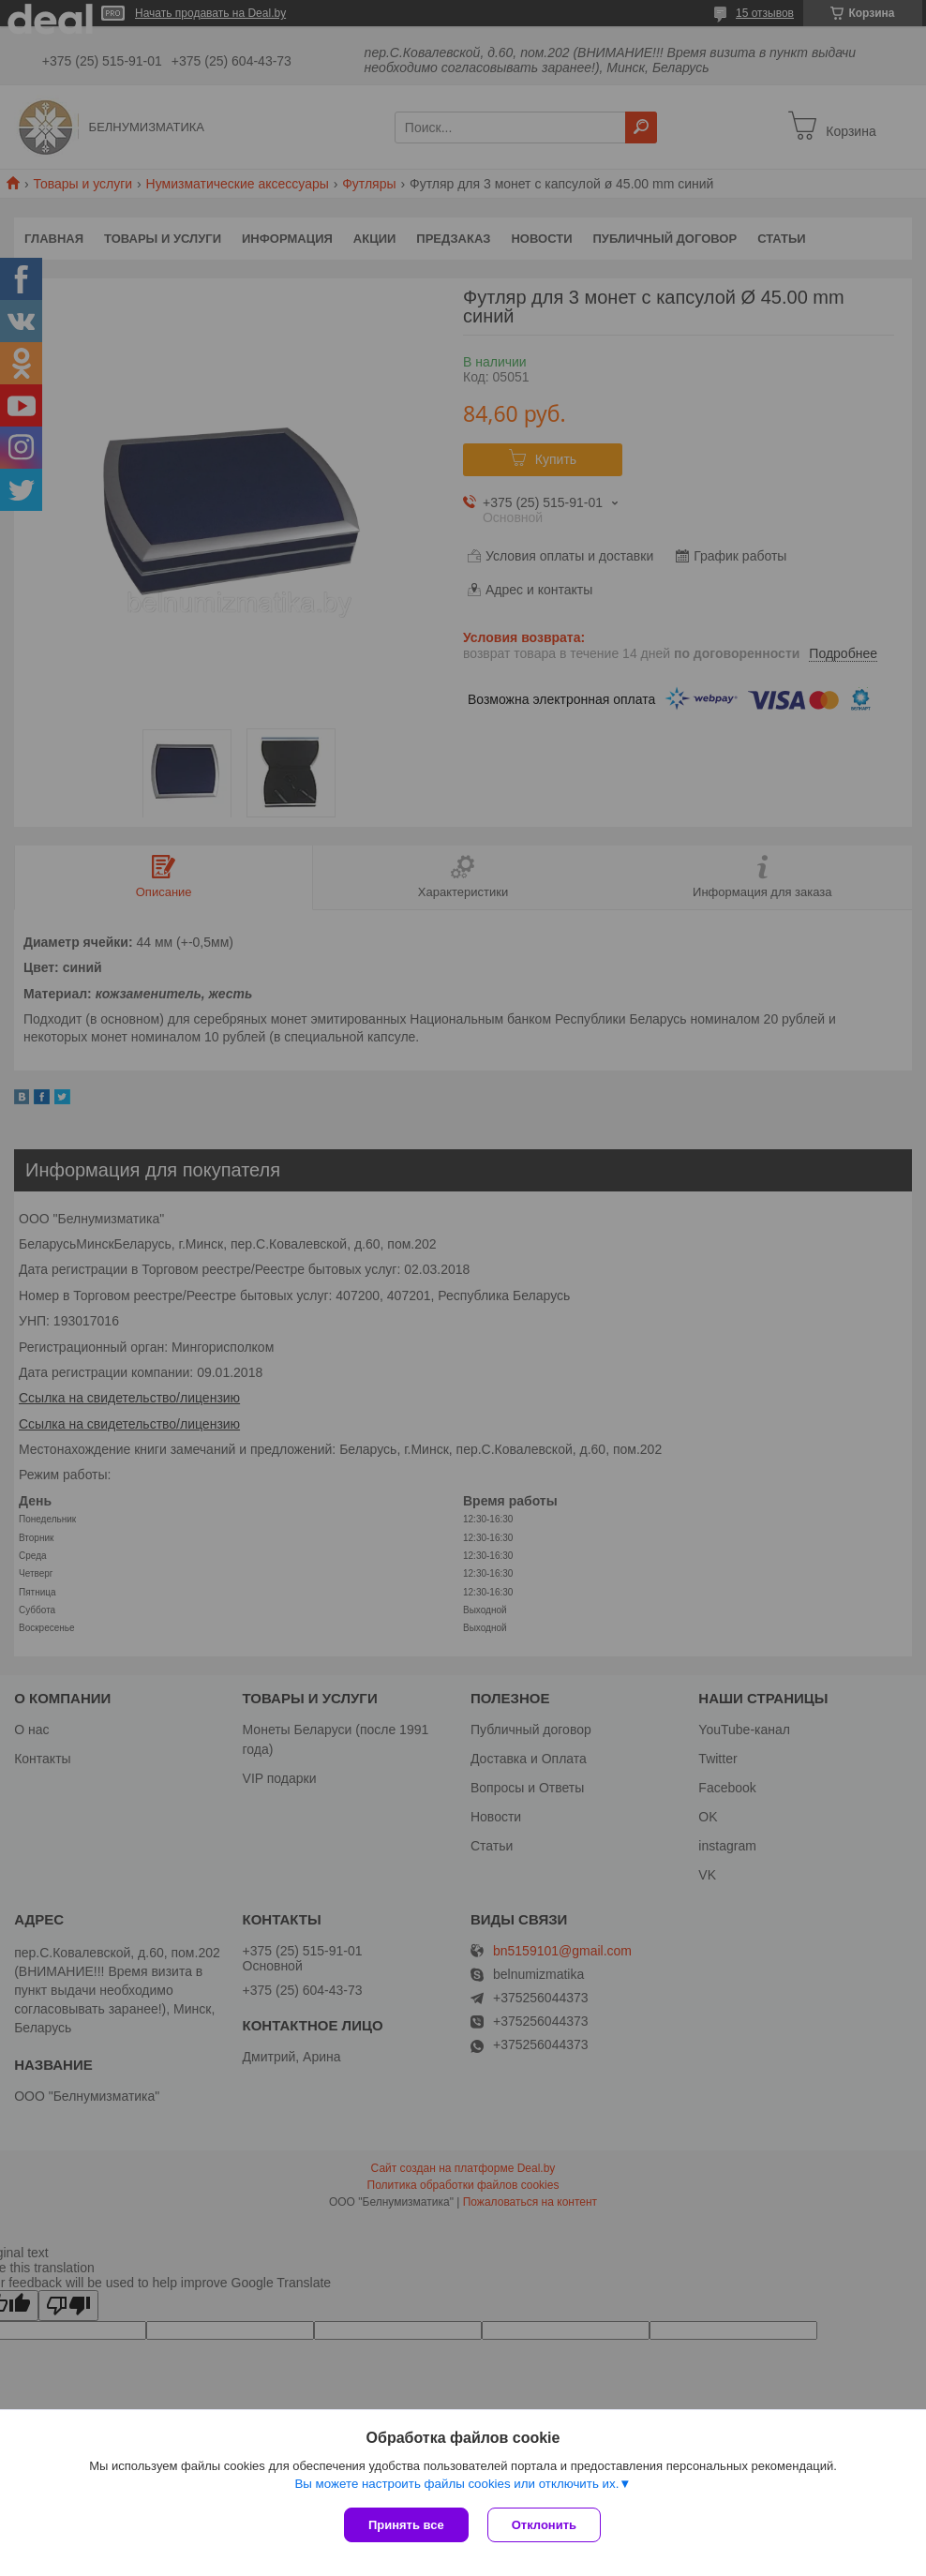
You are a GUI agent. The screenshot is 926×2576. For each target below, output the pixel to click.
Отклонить (544, 2525)
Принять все (406, 2525)
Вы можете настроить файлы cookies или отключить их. (456, 2484)
